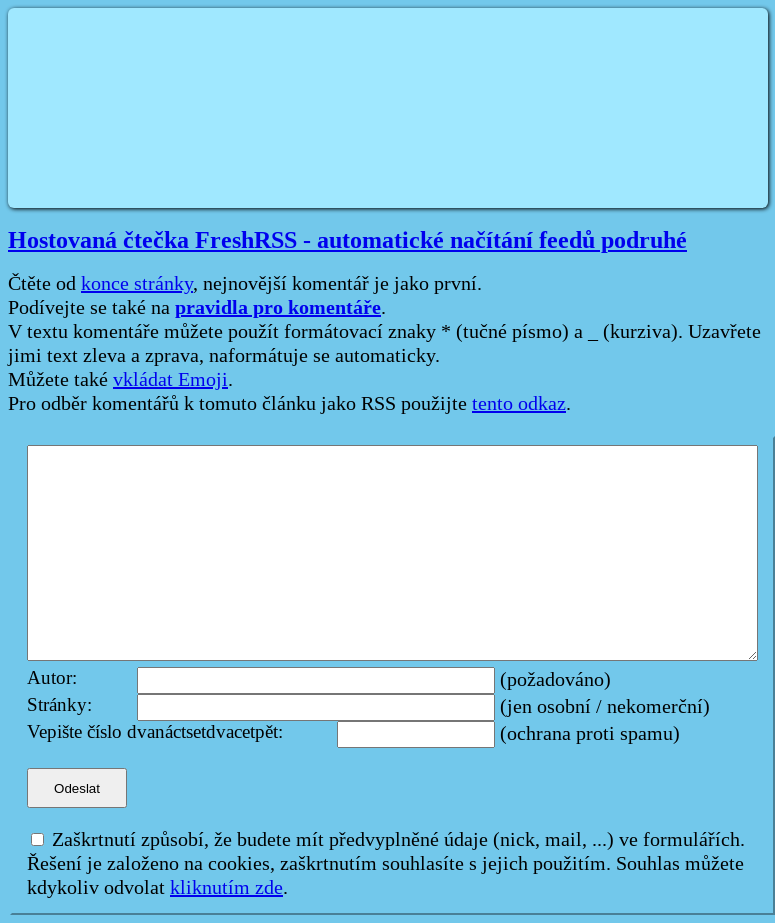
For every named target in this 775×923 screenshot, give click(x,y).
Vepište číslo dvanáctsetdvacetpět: (155, 732)
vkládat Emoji (170, 380)
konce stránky (137, 284)
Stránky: (59, 705)
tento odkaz (519, 404)
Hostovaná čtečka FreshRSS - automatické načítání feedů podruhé (347, 240)
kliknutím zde (226, 888)
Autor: (52, 678)
